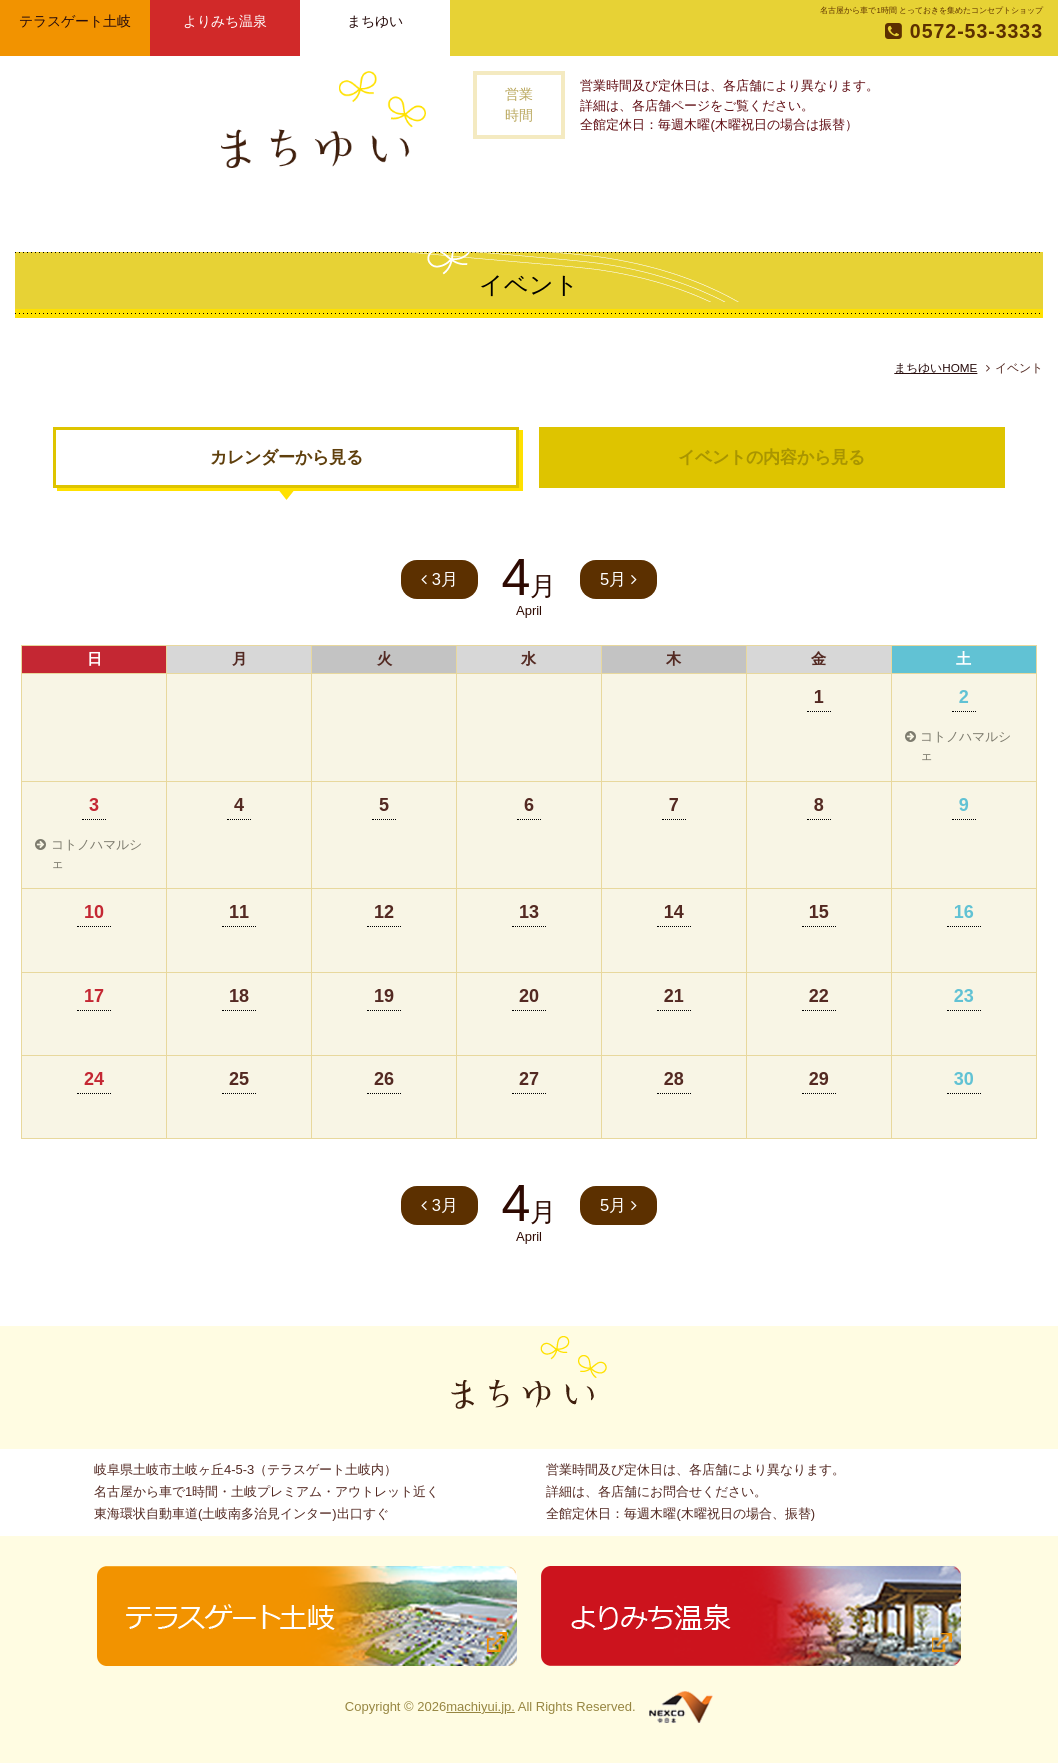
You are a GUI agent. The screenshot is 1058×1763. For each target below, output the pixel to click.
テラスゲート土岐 (75, 21)
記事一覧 (527, 210)
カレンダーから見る (286, 457)
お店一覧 (443, 210)
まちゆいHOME (935, 367)
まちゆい (375, 21)
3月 (439, 579)
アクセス (688, 210)
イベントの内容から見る (771, 457)
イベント (609, 210)
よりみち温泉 (225, 21)
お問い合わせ (785, 210)
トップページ (254, 210)
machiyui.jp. (480, 1706)
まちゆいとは (347, 210)
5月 (618, 579)
